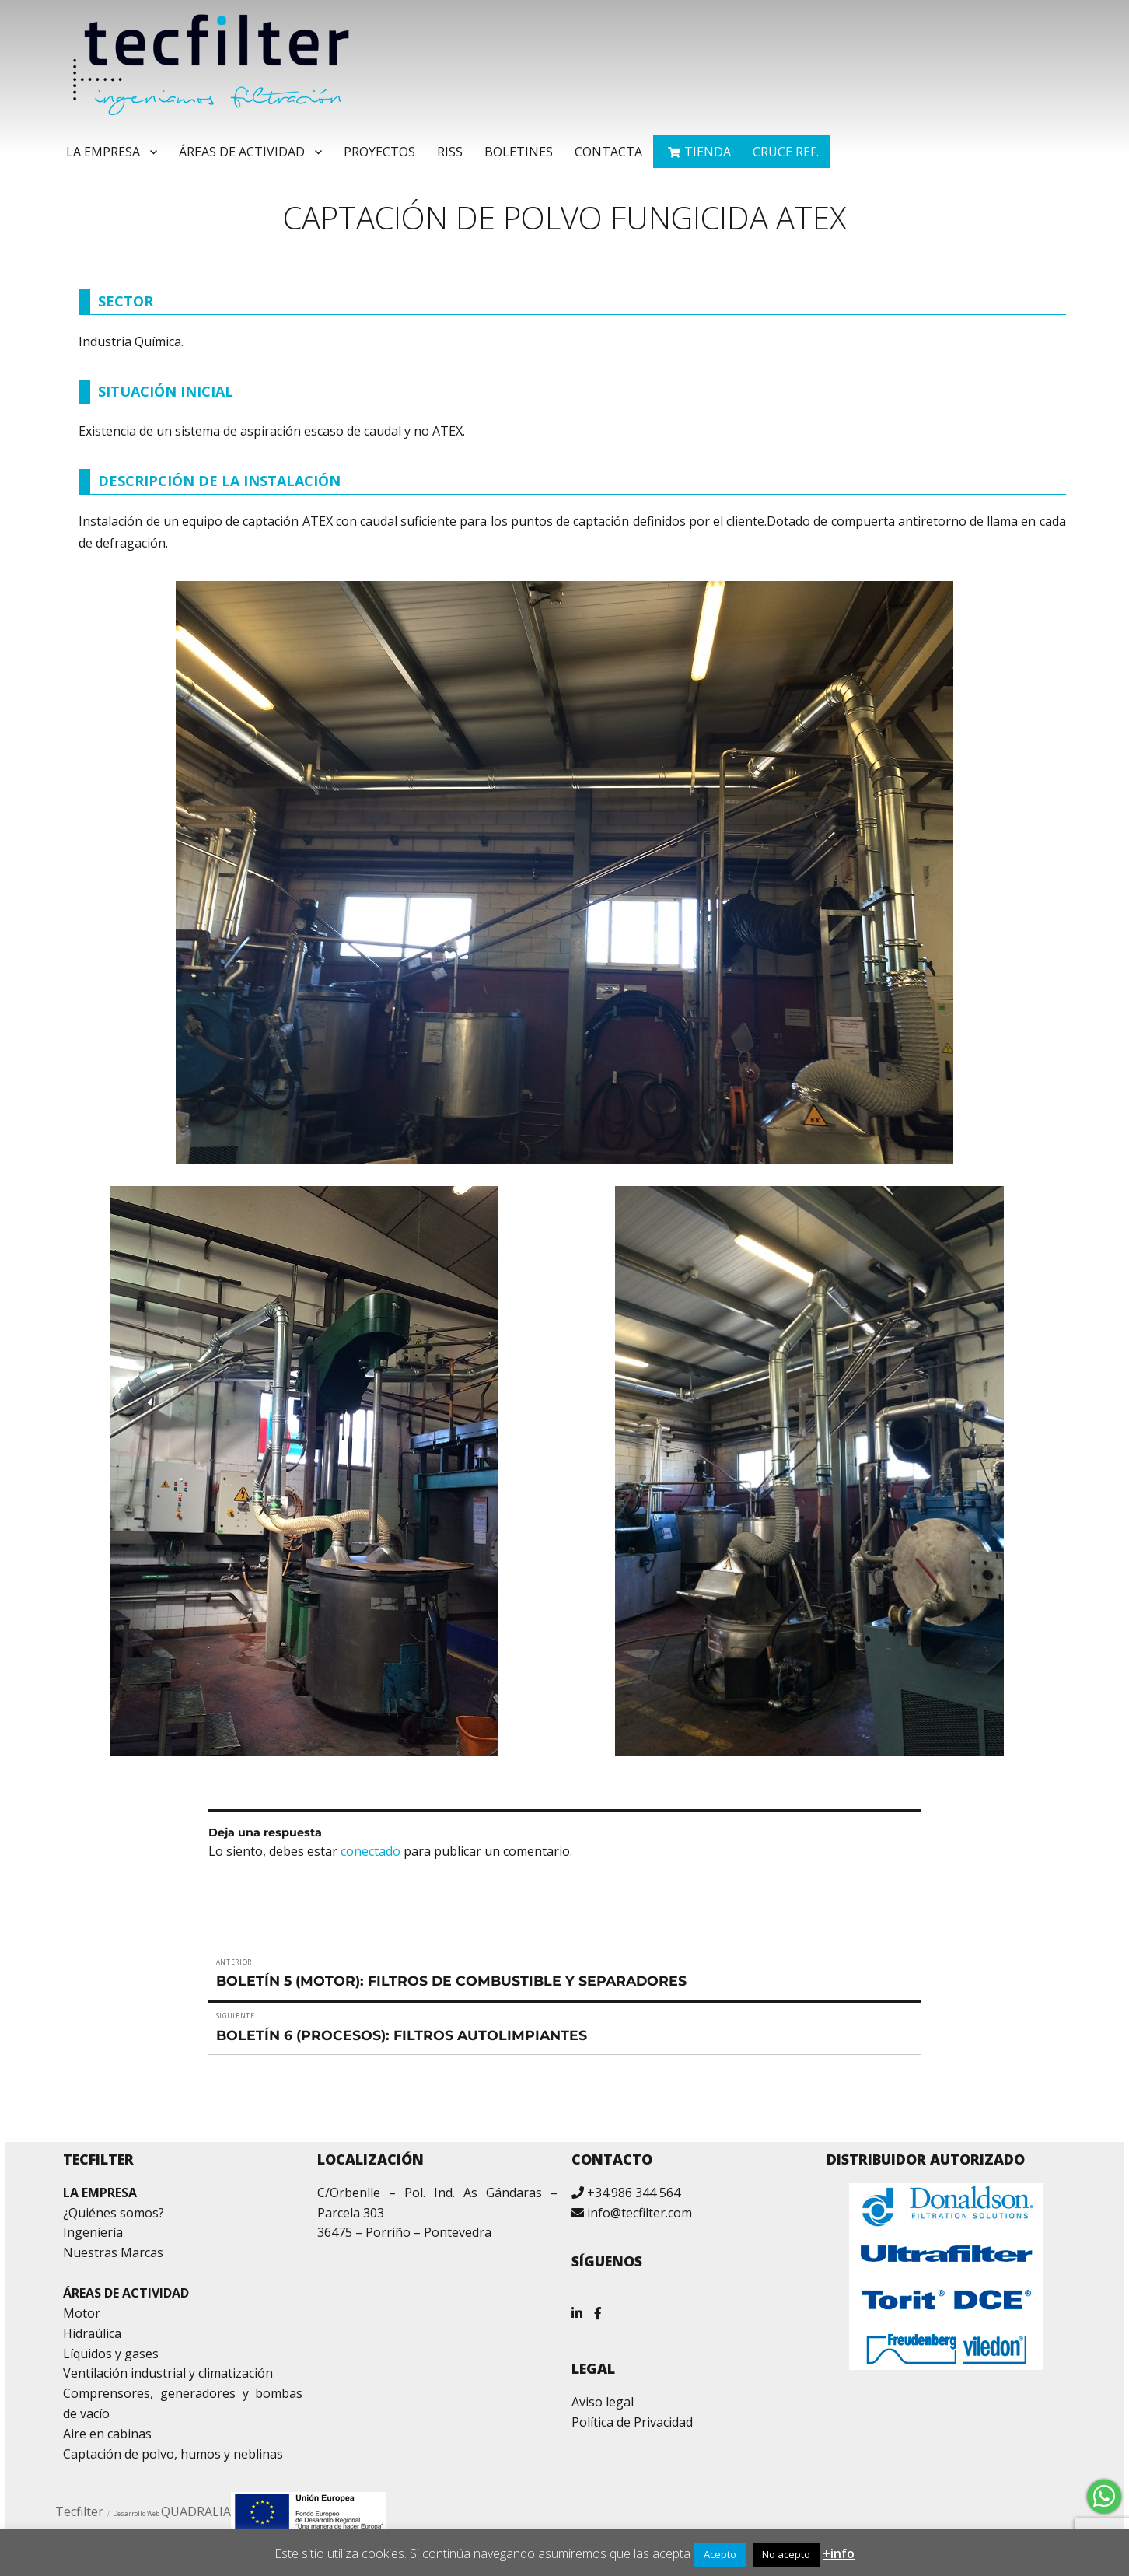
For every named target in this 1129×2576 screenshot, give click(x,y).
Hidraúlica (92, 2333)
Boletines (518, 151)
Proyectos (379, 151)
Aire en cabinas (107, 2433)
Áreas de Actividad (242, 151)
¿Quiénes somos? (113, 2212)
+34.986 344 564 (633, 2192)
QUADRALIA (196, 2511)
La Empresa (103, 151)
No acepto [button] (786, 2554)
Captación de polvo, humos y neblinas (173, 2453)
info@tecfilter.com (639, 2212)
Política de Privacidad (632, 2422)
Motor (81, 2313)
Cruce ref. (786, 151)
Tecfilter (79, 2511)
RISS (450, 151)
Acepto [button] (720, 2554)
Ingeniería (93, 2232)
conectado (370, 1851)
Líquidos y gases (111, 2353)
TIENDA (707, 151)
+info (839, 2553)
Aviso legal (602, 2401)
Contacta (608, 151)
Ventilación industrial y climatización (168, 2373)
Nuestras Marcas (113, 2252)
